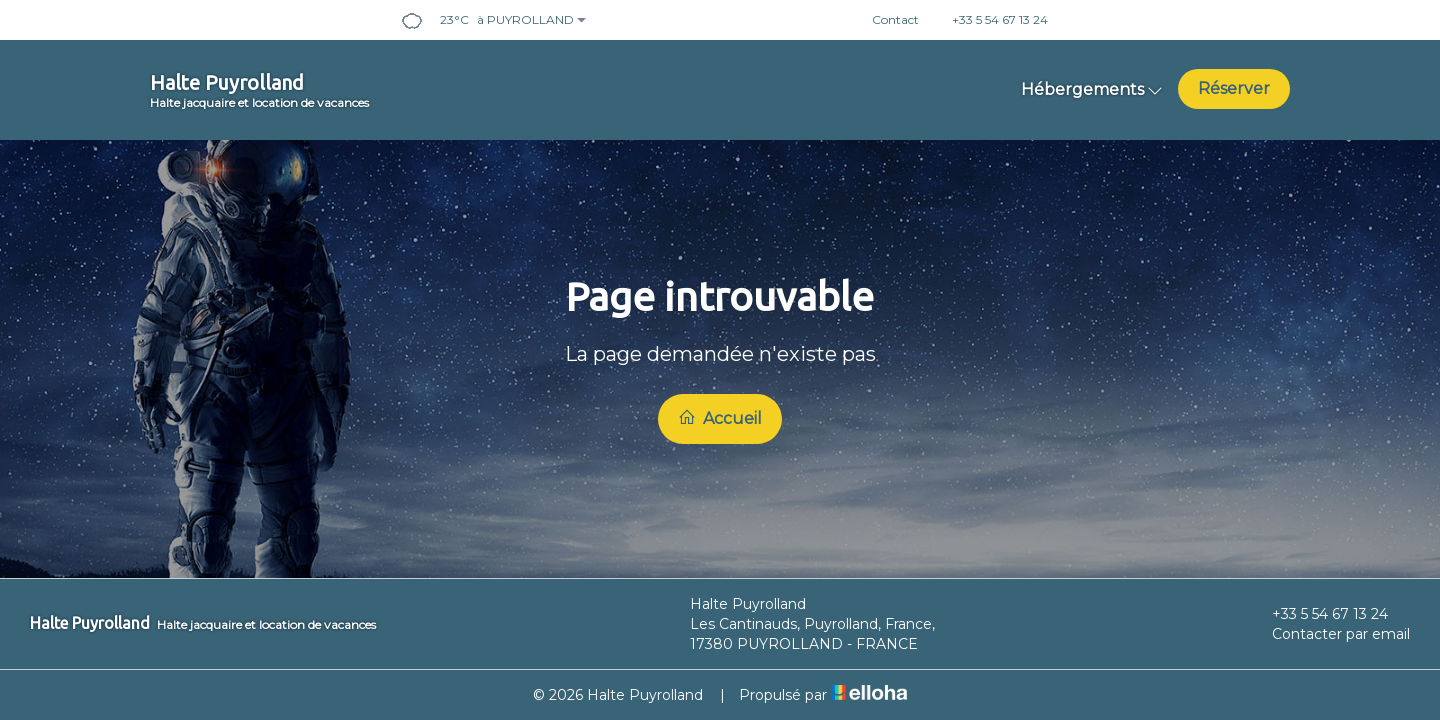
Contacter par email (1329, 634)
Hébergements (1092, 89)
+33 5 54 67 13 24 (1318, 614)
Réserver (1234, 88)
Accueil (720, 418)
